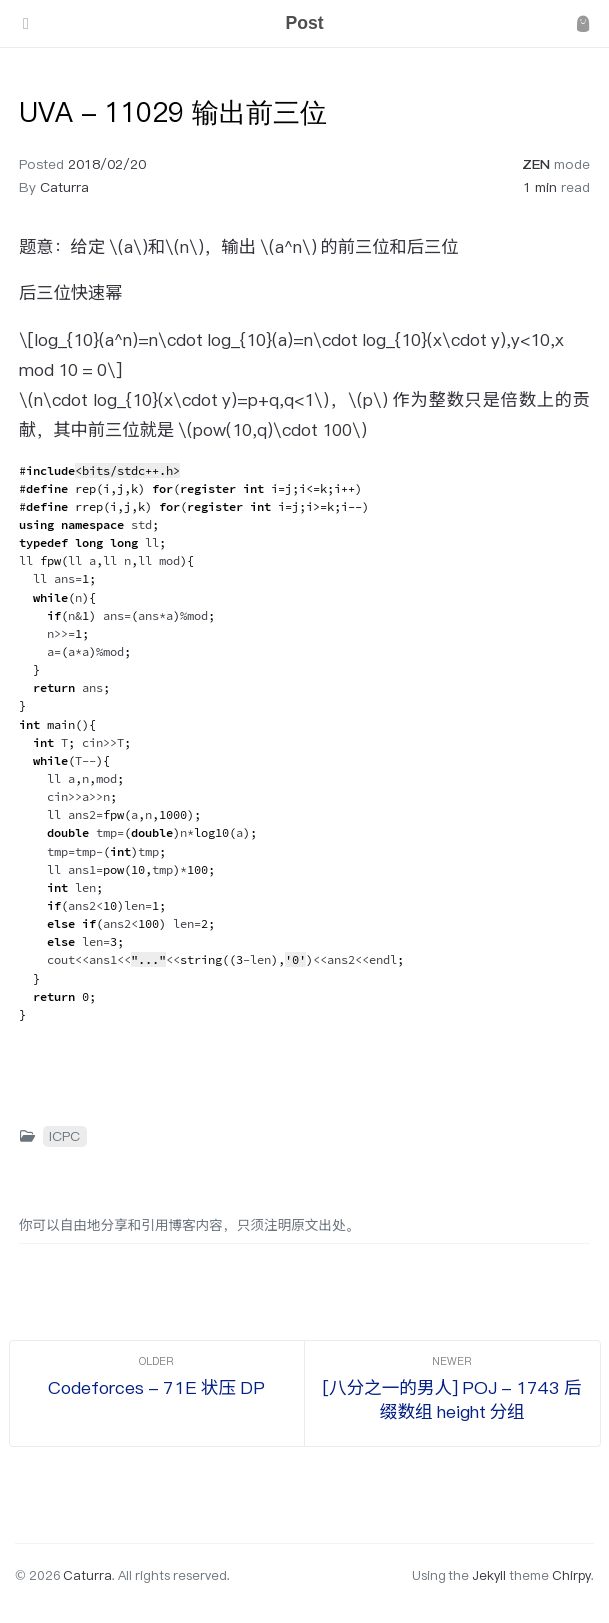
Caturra (64, 187)
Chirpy (571, 1575)
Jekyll (489, 1575)
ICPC (64, 1136)
